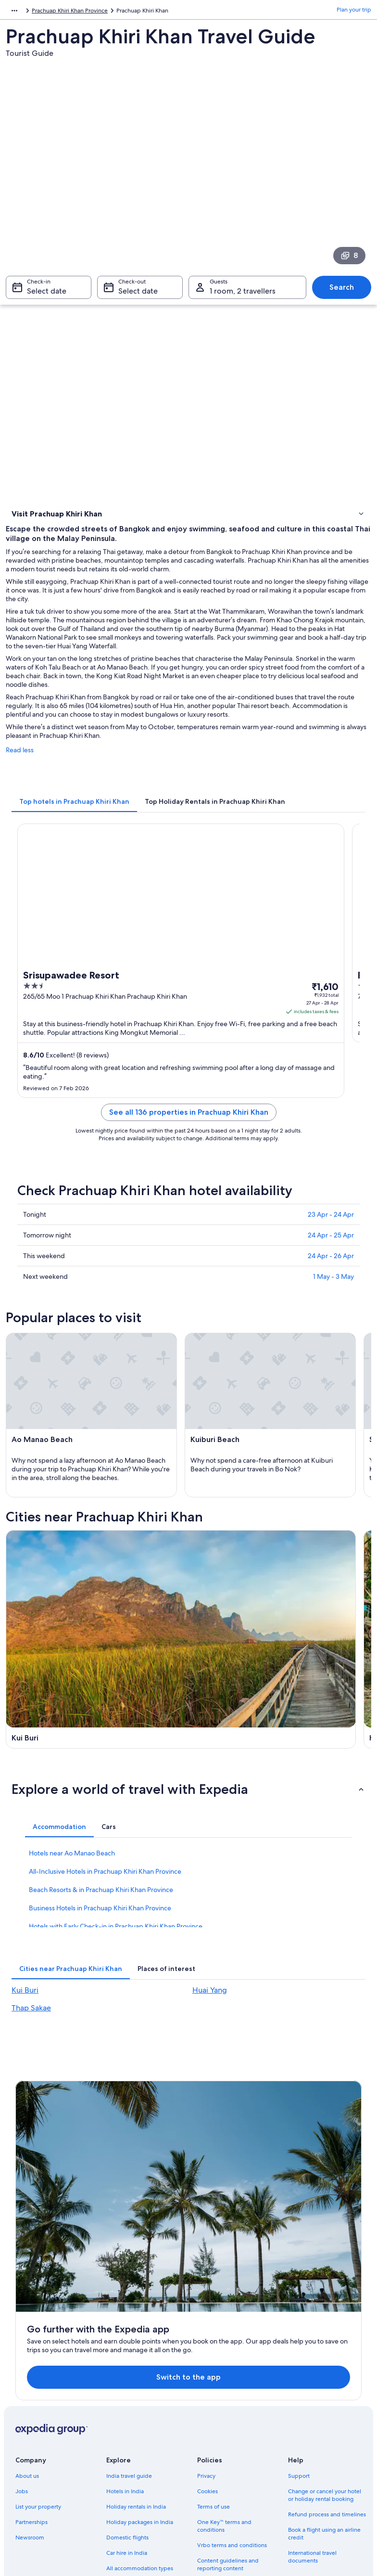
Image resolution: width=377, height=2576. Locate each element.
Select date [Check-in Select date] (46, 296)
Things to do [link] (30, 529)
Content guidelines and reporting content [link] (228, 2418)
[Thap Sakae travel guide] (96, 1735)
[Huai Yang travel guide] (281, 1607)
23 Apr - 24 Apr (331, 1229)
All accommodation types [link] (139, 2422)
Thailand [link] (36, 12)
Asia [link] (11, 12)
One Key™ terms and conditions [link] (224, 2380)
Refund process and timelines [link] (327, 2368)
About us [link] (27, 2330)
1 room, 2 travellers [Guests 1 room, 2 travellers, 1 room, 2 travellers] (243, 296)
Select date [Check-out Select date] (138, 296)
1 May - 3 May (333, 1292)
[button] (188, 1836)
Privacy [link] (206, 2330)
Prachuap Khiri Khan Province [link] (94, 12)
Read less (20, 765)
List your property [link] (38, 2361)
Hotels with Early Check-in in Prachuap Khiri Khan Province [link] (115, 1974)
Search (341, 291)
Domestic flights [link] (127, 2392)
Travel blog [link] (120, 2438)
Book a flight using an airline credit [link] (324, 2388)
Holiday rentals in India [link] (136, 2361)
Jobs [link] (21, 2345)
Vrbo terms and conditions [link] (232, 2399)
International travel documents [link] (312, 2411)
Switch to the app (173, 2231)
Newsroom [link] (29, 2392)
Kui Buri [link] (25, 2038)
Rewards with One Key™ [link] (138, 2453)
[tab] (74, 816)
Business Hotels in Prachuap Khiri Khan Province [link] (100, 1955)
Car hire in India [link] (126, 2407)
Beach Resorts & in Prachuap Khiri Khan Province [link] (101, 1937)
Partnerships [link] (31, 2376)
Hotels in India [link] (125, 2345)
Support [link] (299, 2330)
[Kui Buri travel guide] (96, 1607)
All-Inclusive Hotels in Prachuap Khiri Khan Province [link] (105, 1919)
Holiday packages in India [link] (139, 2376)
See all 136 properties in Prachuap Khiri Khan (188, 1127)
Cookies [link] (207, 2345)
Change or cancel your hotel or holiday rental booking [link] (324, 2349)
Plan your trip (354, 12)
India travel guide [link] (129, 2330)
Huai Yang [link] (209, 2038)
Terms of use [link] (213, 2361)
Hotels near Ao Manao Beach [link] (72, 1900)
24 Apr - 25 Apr (331, 1250)
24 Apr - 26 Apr (331, 1271)
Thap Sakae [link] (31, 2055)
